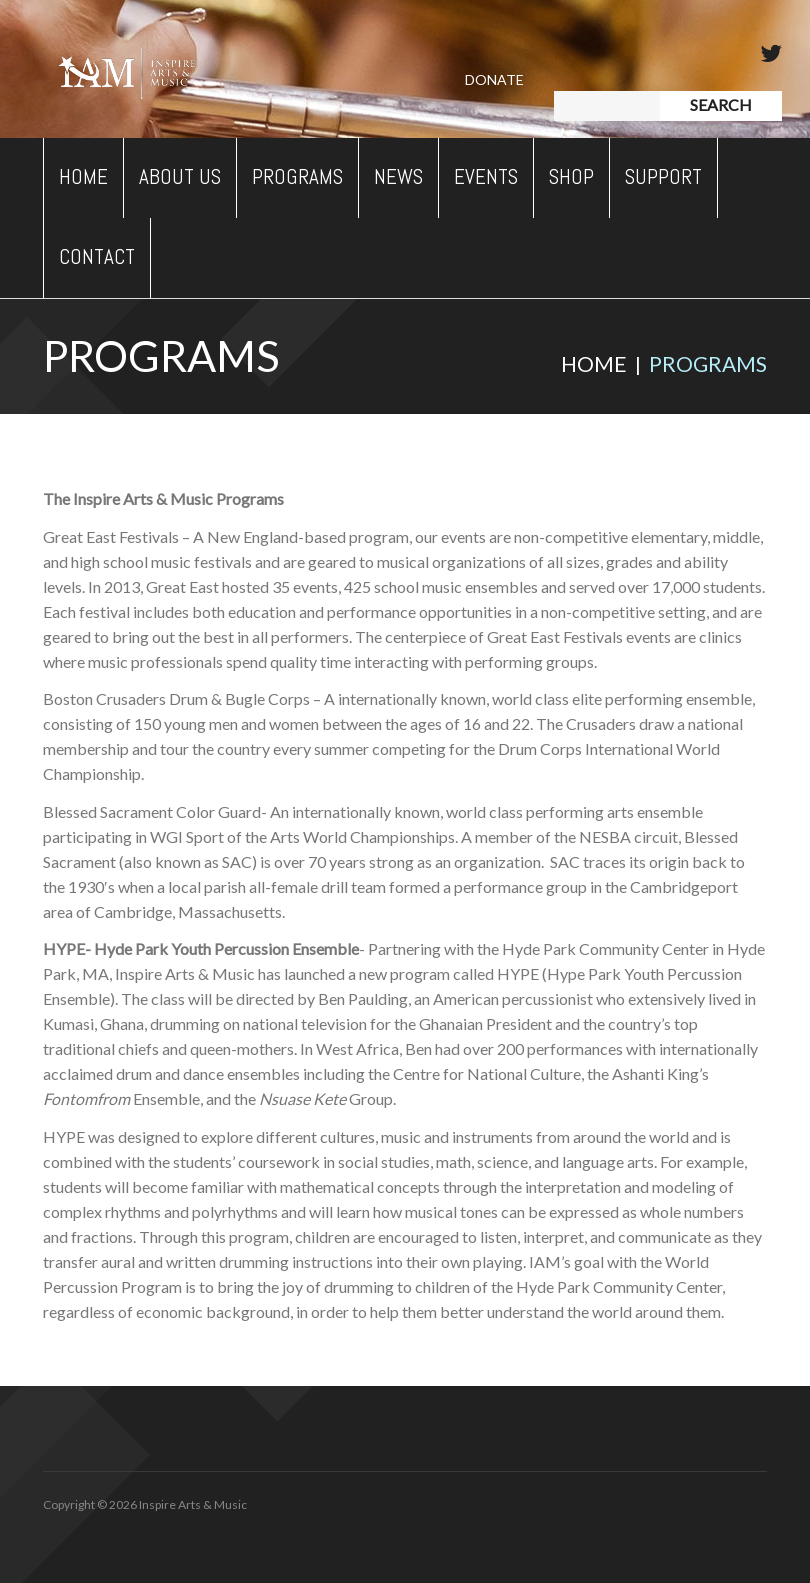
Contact (97, 256)
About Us (180, 176)
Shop (571, 176)
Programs (297, 176)
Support (663, 176)
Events (486, 176)
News (398, 176)
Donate (494, 79)
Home (83, 176)
